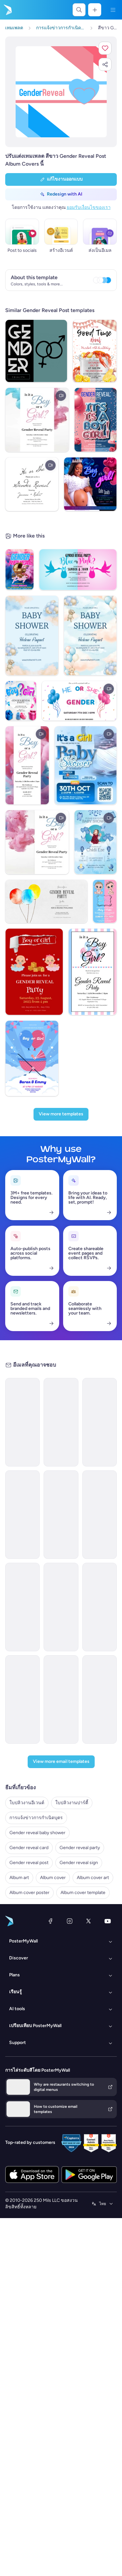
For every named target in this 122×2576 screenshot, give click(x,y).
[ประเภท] (41, 1308)
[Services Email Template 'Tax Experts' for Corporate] (82, 2320)
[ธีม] (41, 2004)
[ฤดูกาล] (41, 1615)
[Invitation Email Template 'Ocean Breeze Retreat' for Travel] (82, 2226)
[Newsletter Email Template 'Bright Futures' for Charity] (82, 1565)
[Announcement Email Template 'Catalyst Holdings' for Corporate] (82, 1377)
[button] (105, 48)
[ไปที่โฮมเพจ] (7, 9)
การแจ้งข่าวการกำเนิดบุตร (32, 2552)
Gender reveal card (24, 2572)
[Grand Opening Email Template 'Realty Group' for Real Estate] (82, 1848)
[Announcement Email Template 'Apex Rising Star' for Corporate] (82, 1943)
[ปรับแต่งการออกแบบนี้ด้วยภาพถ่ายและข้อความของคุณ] (61, 91)
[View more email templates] (61, 2493)
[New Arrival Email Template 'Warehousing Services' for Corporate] (82, 1471)
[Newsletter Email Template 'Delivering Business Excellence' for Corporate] (82, 1754)
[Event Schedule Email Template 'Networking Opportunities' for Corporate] (82, 2415)
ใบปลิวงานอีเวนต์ (22, 2532)
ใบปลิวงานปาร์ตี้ (21, 2542)
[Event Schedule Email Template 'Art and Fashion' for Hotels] (82, 2131)
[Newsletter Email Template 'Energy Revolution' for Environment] (82, 1660)
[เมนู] (113, 10)
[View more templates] (61, 873)
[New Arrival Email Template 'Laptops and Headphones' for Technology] (82, 2037)
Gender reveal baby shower (33, 2562)
